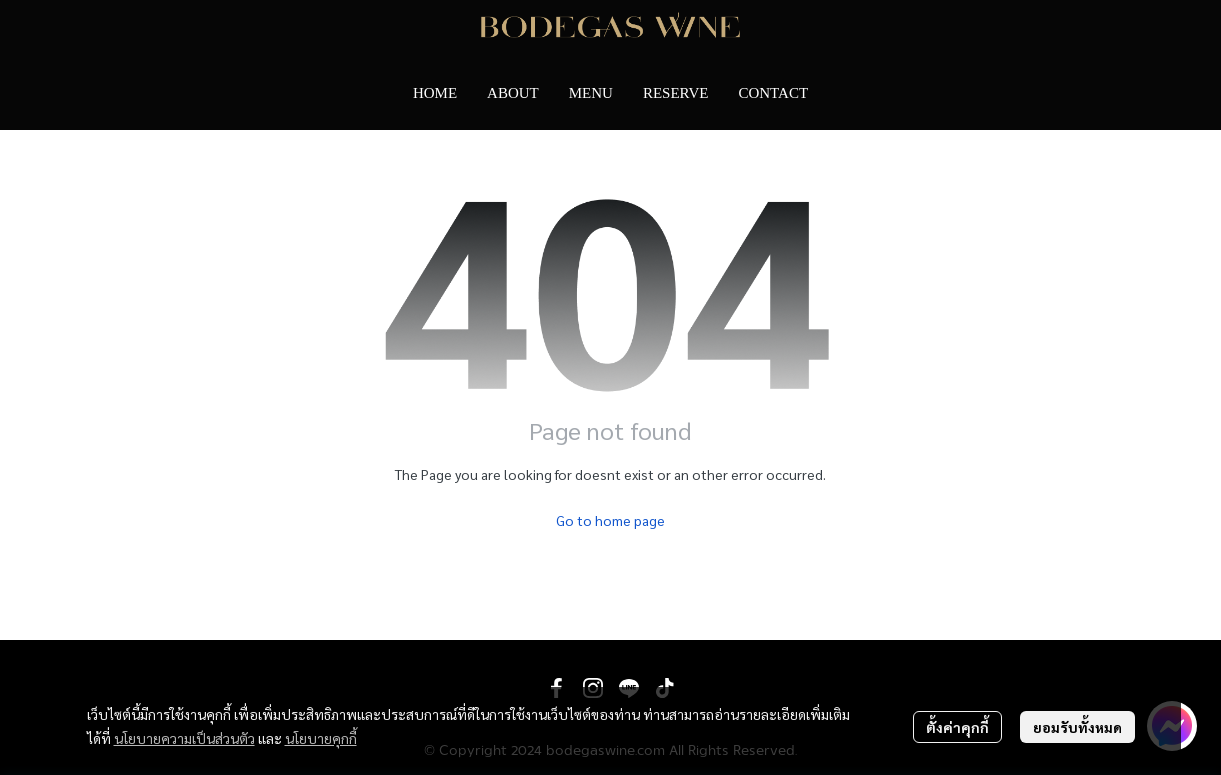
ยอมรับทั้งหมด (1077, 727)
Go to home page (610, 520)
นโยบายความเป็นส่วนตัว (184, 738)
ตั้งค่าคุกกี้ (957, 727)
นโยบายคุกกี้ (321, 738)
